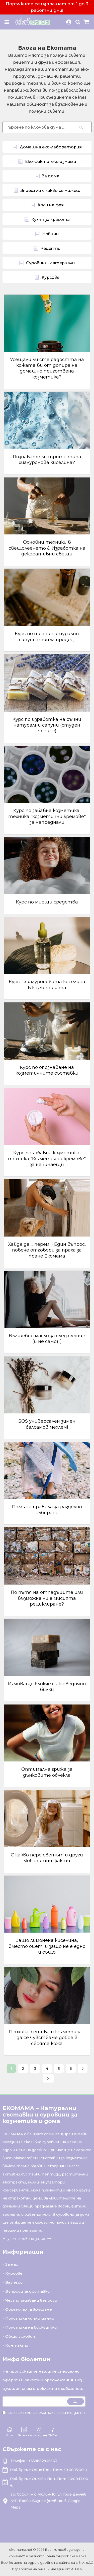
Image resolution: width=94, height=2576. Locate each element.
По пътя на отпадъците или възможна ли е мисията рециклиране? (47, 1598)
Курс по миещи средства (47, 902)
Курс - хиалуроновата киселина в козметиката (47, 984)
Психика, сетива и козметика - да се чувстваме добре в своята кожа (47, 2037)
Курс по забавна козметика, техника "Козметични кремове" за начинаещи (47, 1158)
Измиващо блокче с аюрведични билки (47, 1686)
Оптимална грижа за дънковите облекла (46, 1772)
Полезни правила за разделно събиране (47, 1509)
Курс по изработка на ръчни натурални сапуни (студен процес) (47, 725)
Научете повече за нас (24, 2238)
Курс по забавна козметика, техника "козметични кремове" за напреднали (47, 816)
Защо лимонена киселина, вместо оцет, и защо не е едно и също (47, 1946)
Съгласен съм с (44, 2412)
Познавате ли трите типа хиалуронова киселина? (47, 459)
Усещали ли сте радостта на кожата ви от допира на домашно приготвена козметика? (47, 368)
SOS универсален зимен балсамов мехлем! (47, 1424)
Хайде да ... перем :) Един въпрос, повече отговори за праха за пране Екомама (47, 1250)
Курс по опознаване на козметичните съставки (47, 1070)
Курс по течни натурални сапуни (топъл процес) (47, 636)
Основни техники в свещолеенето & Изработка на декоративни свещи (47, 548)
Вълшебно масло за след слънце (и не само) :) (47, 1338)
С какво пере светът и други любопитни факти (47, 1857)
